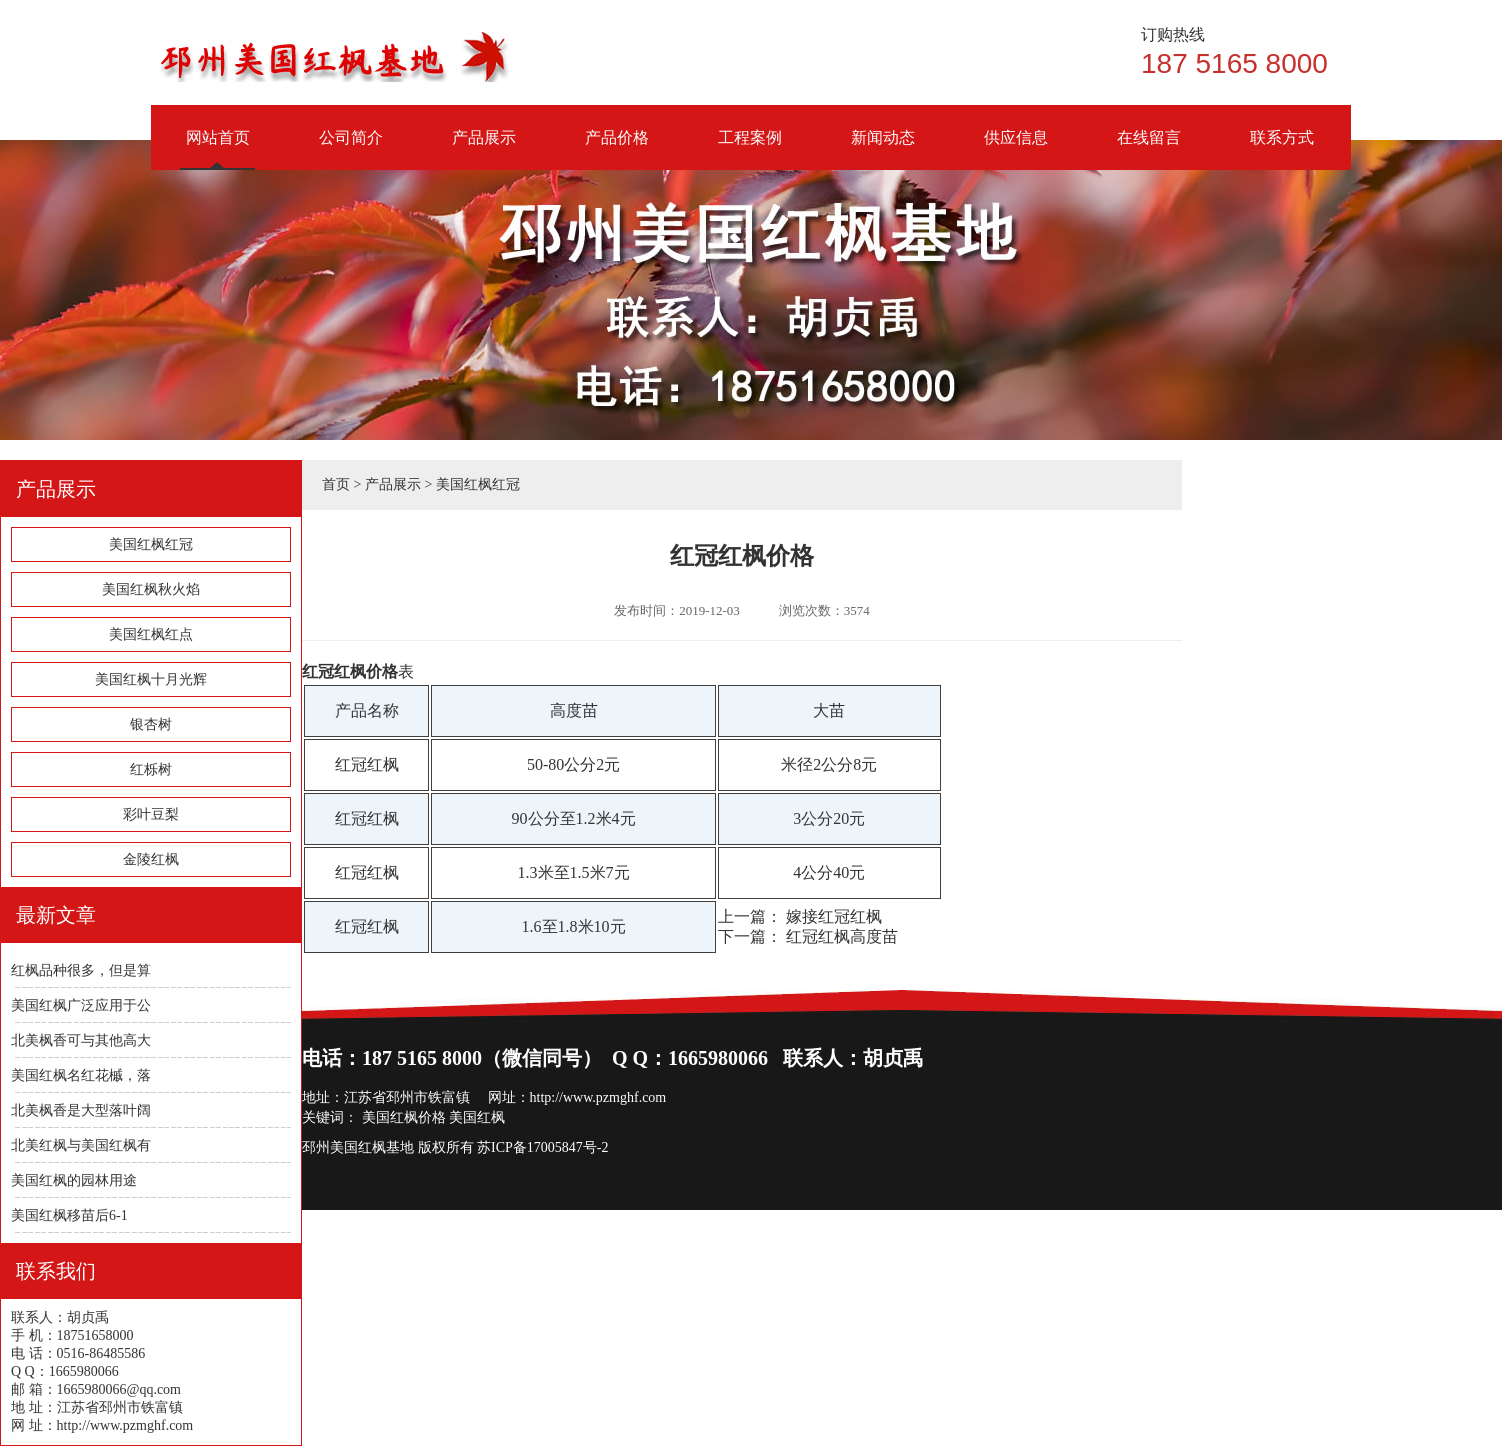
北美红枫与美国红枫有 (81, 1145)
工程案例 (749, 149)
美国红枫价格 (404, 1117)
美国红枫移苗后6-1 (69, 1215)
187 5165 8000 (1246, 52)
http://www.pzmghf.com (598, 1097)
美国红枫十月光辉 (151, 679)
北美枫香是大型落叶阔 (81, 1110)
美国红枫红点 (151, 634)
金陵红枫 (151, 859)
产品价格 (616, 149)
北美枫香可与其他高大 (81, 1040)
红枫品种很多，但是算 (81, 970)
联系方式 (1281, 149)
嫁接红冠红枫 (834, 916)
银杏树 (151, 724)
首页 (336, 484)
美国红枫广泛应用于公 (81, 1005)
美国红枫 (477, 1117)
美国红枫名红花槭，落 (81, 1075)
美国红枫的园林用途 (74, 1180)
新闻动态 (882, 149)
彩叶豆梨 (151, 814)
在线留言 (1148, 149)
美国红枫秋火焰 (151, 589)
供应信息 (1015, 149)
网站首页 (217, 149)
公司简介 (350, 149)
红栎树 (151, 769)
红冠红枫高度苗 (842, 936)
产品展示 (483, 149)
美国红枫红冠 (151, 544)
